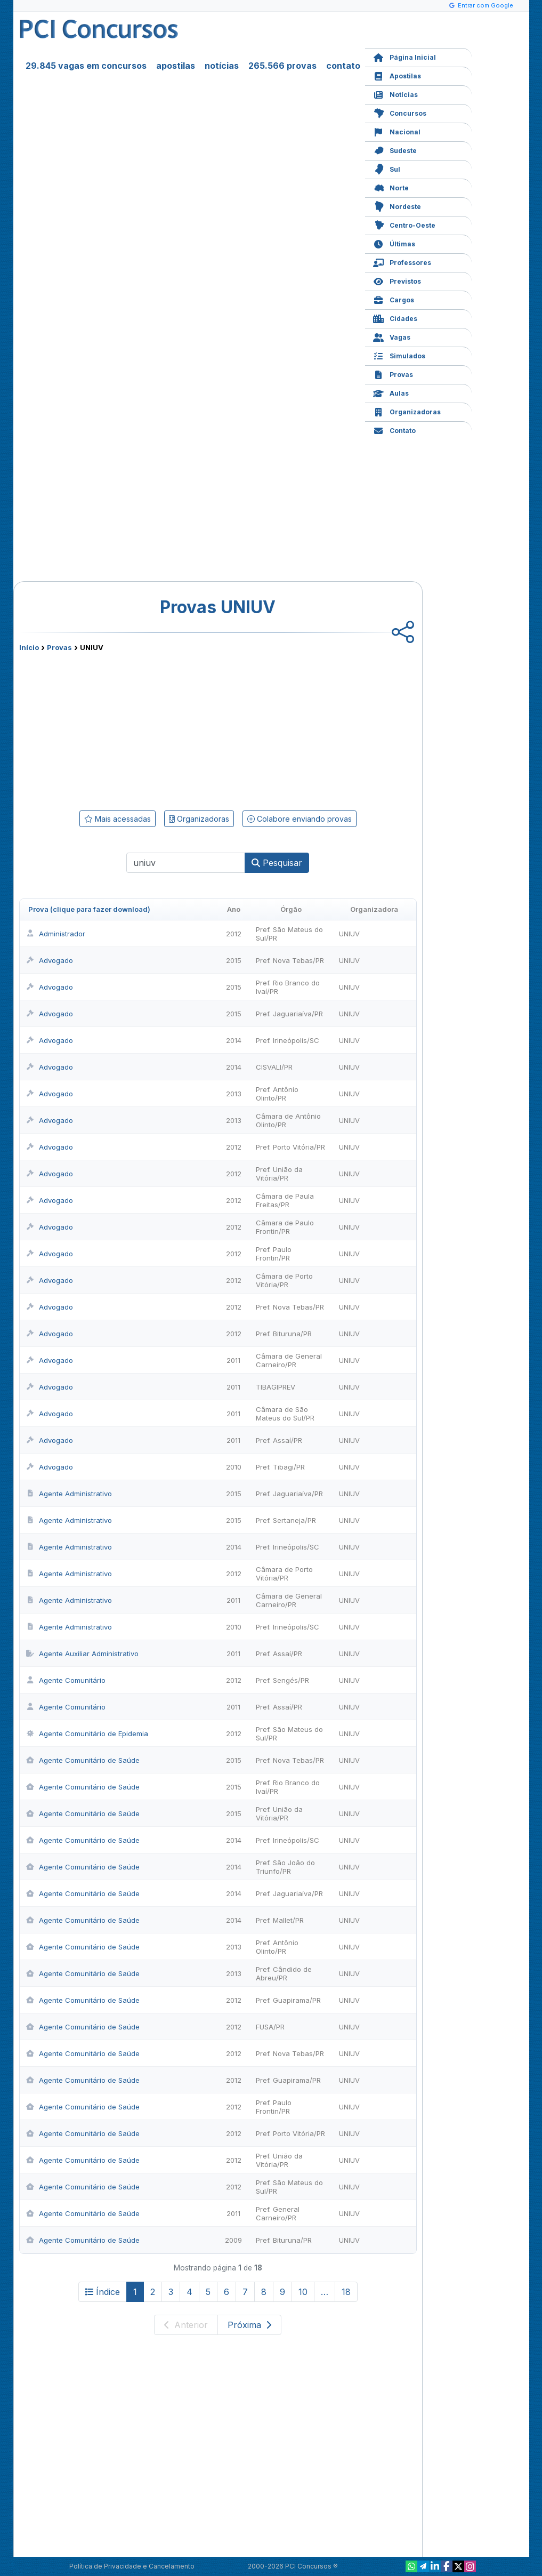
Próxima (249, 2325)
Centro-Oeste (404, 224)
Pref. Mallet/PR (280, 1920)
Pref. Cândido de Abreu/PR (284, 1973)
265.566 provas (282, 65)
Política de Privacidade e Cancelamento (132, 2566)
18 (346, 2291)
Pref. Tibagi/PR (280, 1467)
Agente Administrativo (69, 1493)
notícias (222, 65)
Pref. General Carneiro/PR (278, 2213)
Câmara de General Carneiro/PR (289, 1360)
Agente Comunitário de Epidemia (87, 1733)
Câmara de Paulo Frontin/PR (285, 1226)
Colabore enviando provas (299, 818)
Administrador (55, 933)
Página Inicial (404, 56)
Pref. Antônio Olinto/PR (277, 1093)
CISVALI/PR (274, 1067)
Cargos (393, 299)
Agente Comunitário (66, 1680)
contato (343, 65)
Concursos (399, 112)
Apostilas (397, 75)
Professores (402, 261)
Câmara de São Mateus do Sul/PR (285, 1413)
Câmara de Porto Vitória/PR (284, 1280)
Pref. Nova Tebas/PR (290, 960)
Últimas (394, 243)
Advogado (49, 960)
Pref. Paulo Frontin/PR (274, 1253)
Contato (394, 429)
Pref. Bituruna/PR (284, 1333)
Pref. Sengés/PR (282, 1680)
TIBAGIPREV (275, 1387)
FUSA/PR (270, 2027)
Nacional (396, 131)
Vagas (391, 336)
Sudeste (395, 149)
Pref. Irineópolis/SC (287, 1040)
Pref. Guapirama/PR (288, 2000)
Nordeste (397, 205)
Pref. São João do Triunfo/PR (285, 1866)
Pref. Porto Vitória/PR (290, 1147)
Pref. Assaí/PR (279, 1440)
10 (303, 2291)
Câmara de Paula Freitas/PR (285, 1200)
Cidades (395, 317)
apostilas (175, 65)
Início (29, 647)
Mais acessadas (117, 818)
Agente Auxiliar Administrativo (82, 1653)
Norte (391, 187)
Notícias (395, 94)
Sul (386, 168)
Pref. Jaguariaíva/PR (289, 1013)
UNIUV (349, 933)
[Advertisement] (131, 729)
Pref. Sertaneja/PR (286, 1520)
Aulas (391, 392)
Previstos (397, 280)
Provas (393, 373)
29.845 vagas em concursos (86, 65)
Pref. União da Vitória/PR (279, 1173)
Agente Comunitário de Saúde (83, 1760)
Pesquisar (277, 862)
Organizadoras (407, 411)
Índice (102, 2291)
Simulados (399, 355)
